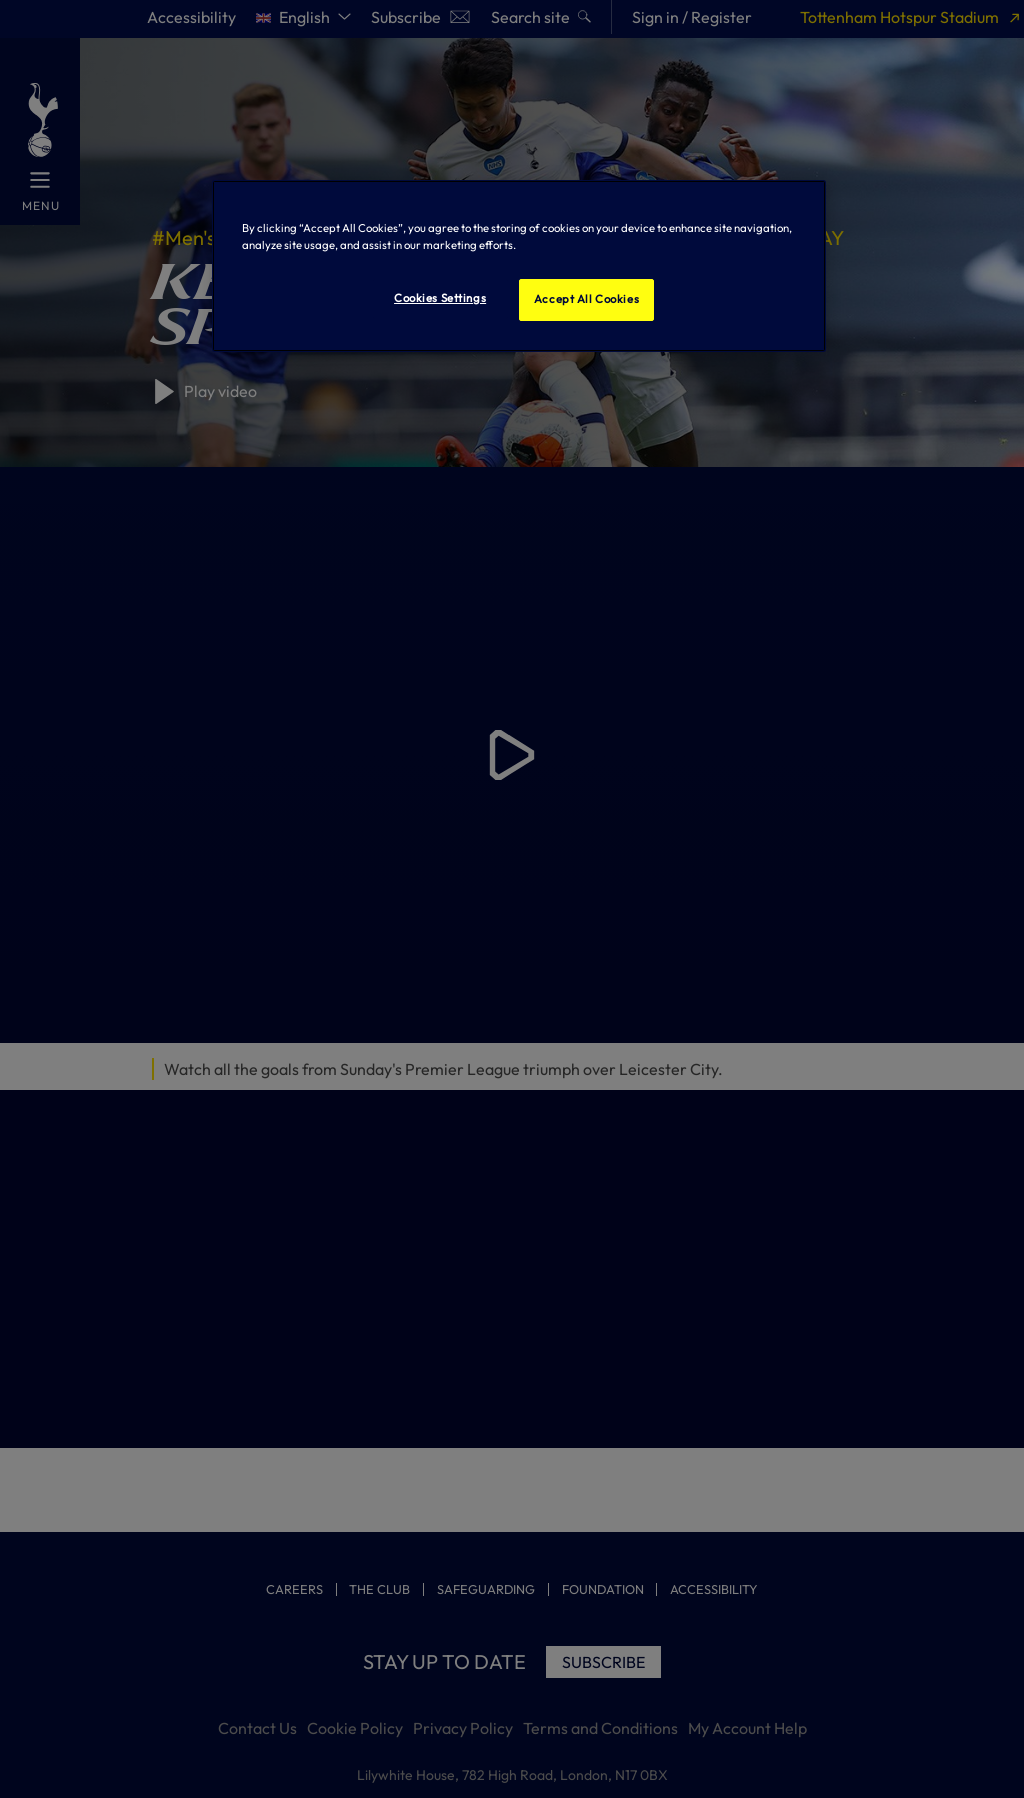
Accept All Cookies (586, 299)
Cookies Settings (440, 298)
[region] (519, 266)
